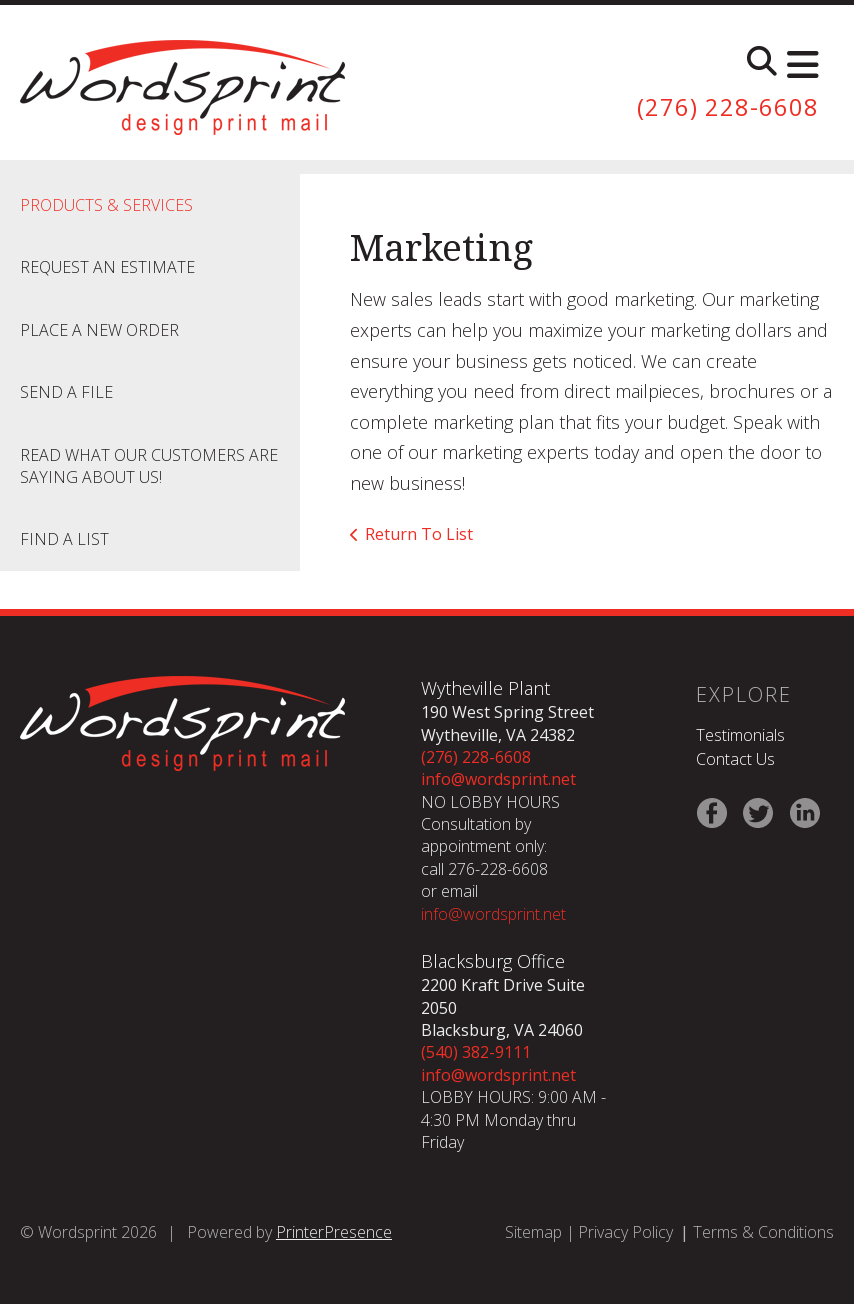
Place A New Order (99, 330)
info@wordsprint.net (498, 779)
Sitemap (533, 1232)
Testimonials (740, 735)
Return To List (419, 534)
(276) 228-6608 (728, 107)
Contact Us (735, 759)
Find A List (64, 539)
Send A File (66, 392)
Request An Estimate (107, 267)
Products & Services (106, 205)
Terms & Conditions (763, 1232)
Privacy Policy (625, 1232)
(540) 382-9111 (476, 1052)
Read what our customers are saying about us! (149, 466)
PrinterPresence (334, 1232)
